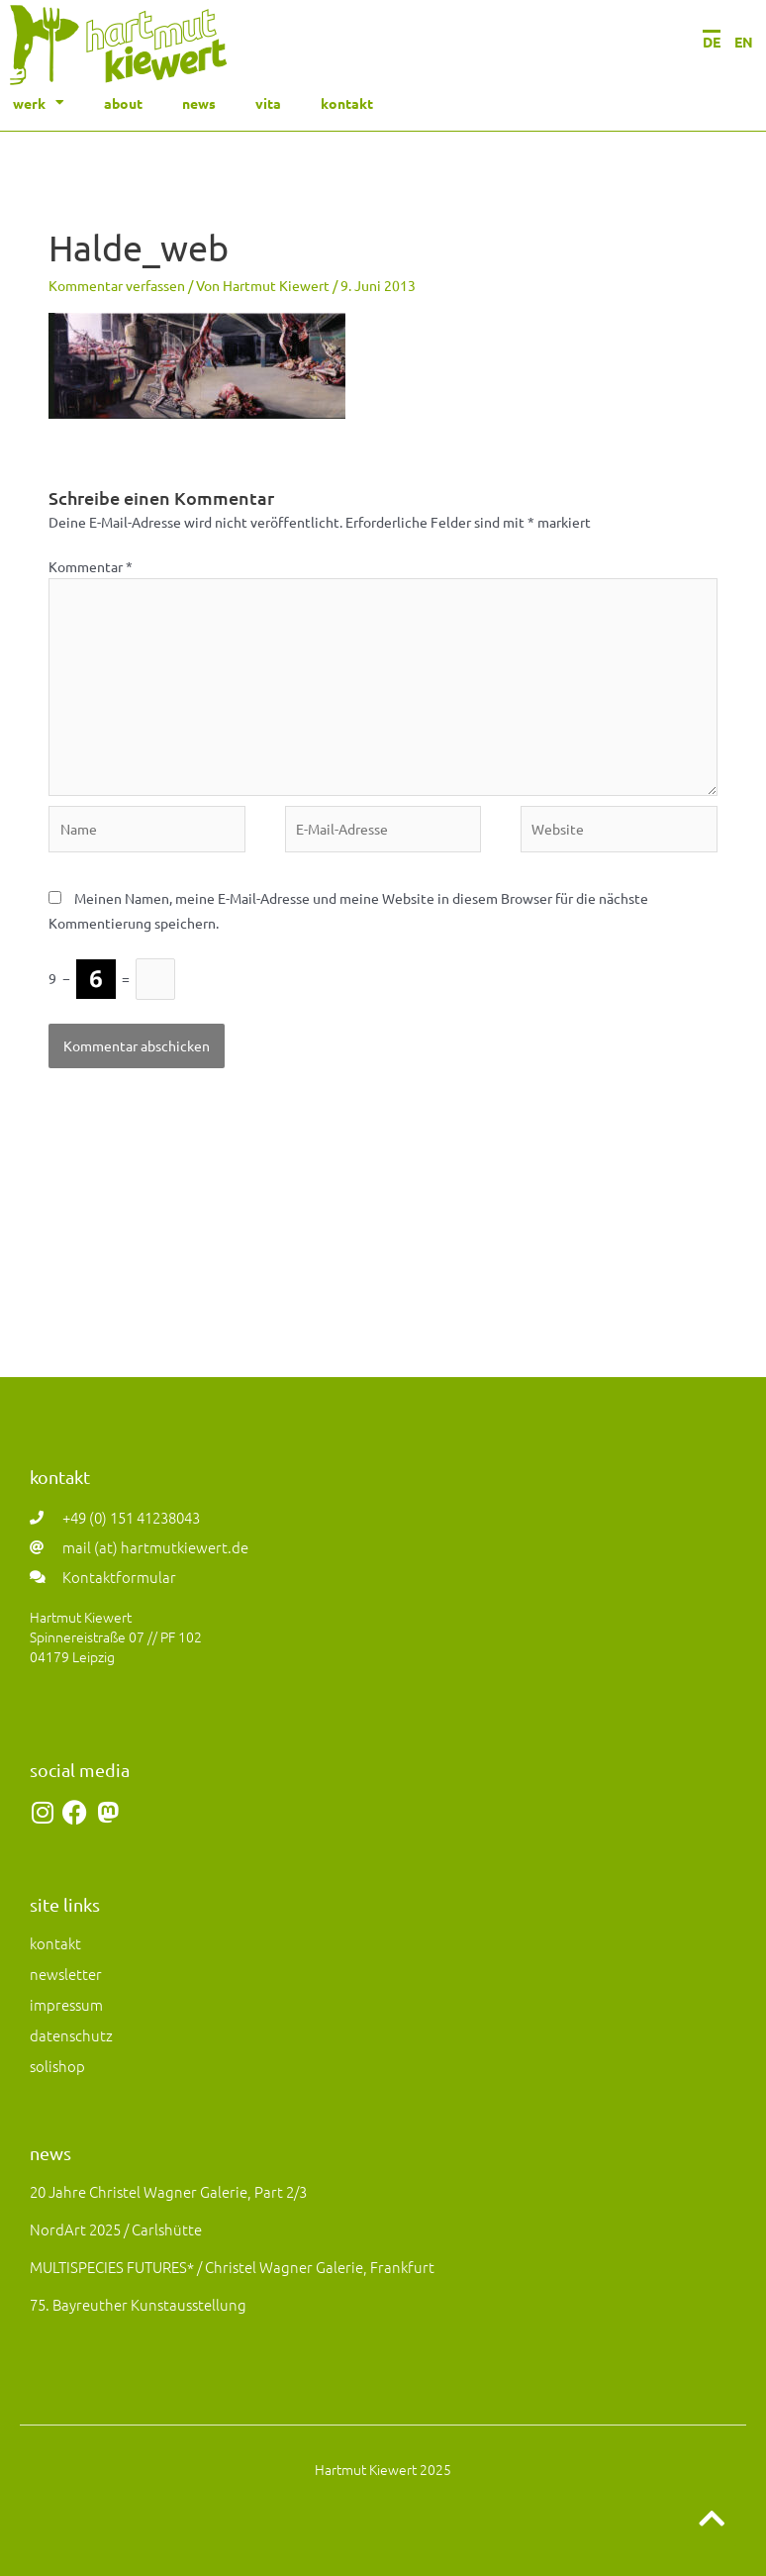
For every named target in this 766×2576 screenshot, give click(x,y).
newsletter (66, 1973)
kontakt (347, 103)
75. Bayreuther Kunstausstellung (138, 2304)
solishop (57, 2065)
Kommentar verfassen (116, 285)
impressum (66, 2004)
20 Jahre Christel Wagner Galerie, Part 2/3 (168, 2191)
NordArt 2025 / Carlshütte (116, 2229)
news (199, 103)
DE (711, 41)
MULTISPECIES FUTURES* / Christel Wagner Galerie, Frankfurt (232, 2266)
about (123, 103)
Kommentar (90, 566)
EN (743, 41)
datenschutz (71, 2035)
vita (268, 103)
